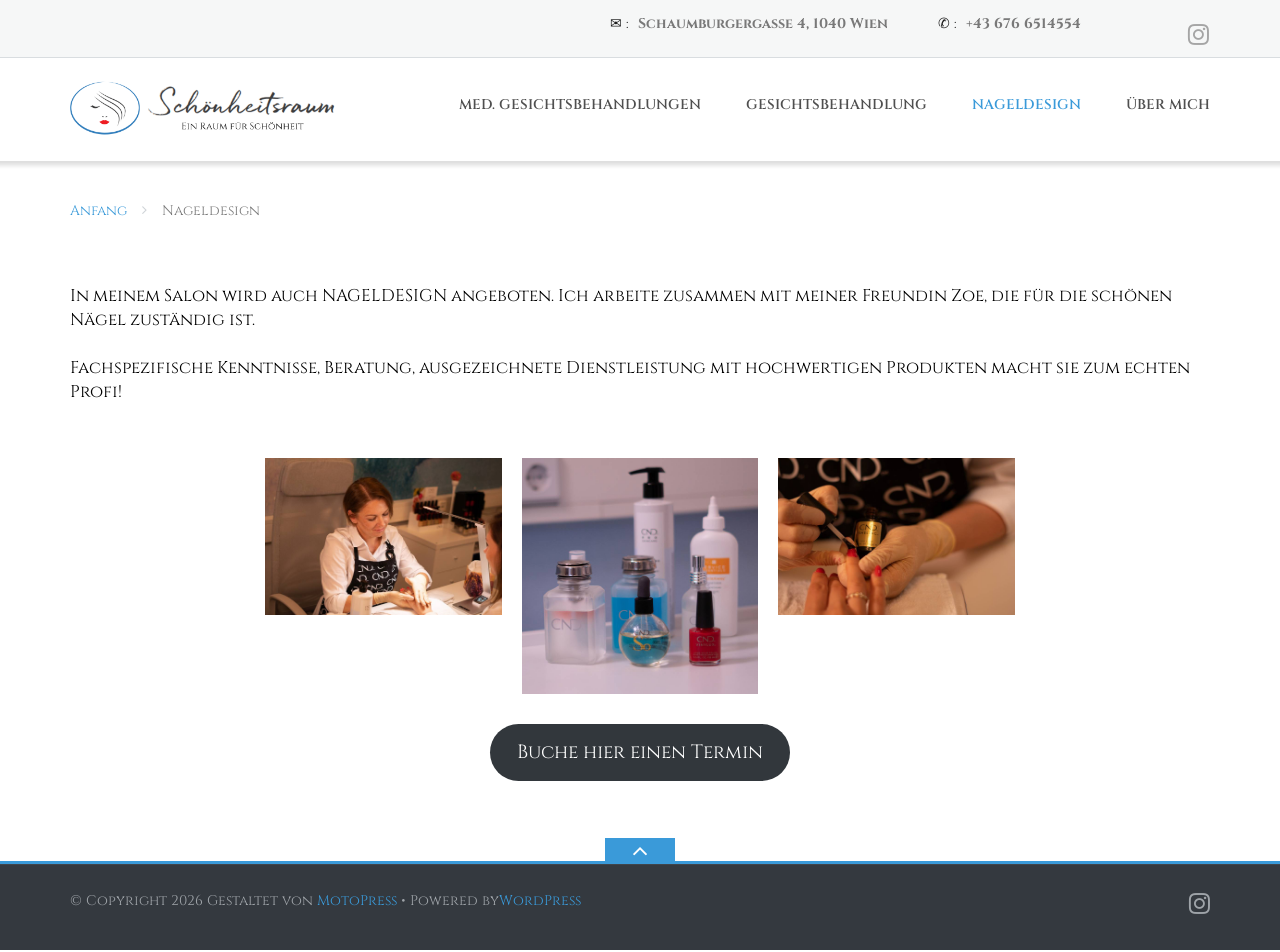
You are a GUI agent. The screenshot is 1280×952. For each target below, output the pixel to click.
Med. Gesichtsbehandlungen (580, 106)
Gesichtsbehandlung (836, 106)
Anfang (98, 212)
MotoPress (357, 902)
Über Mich (1168, 106)
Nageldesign (1026, 106)
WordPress (540, 902)
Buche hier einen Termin (640, 754)
